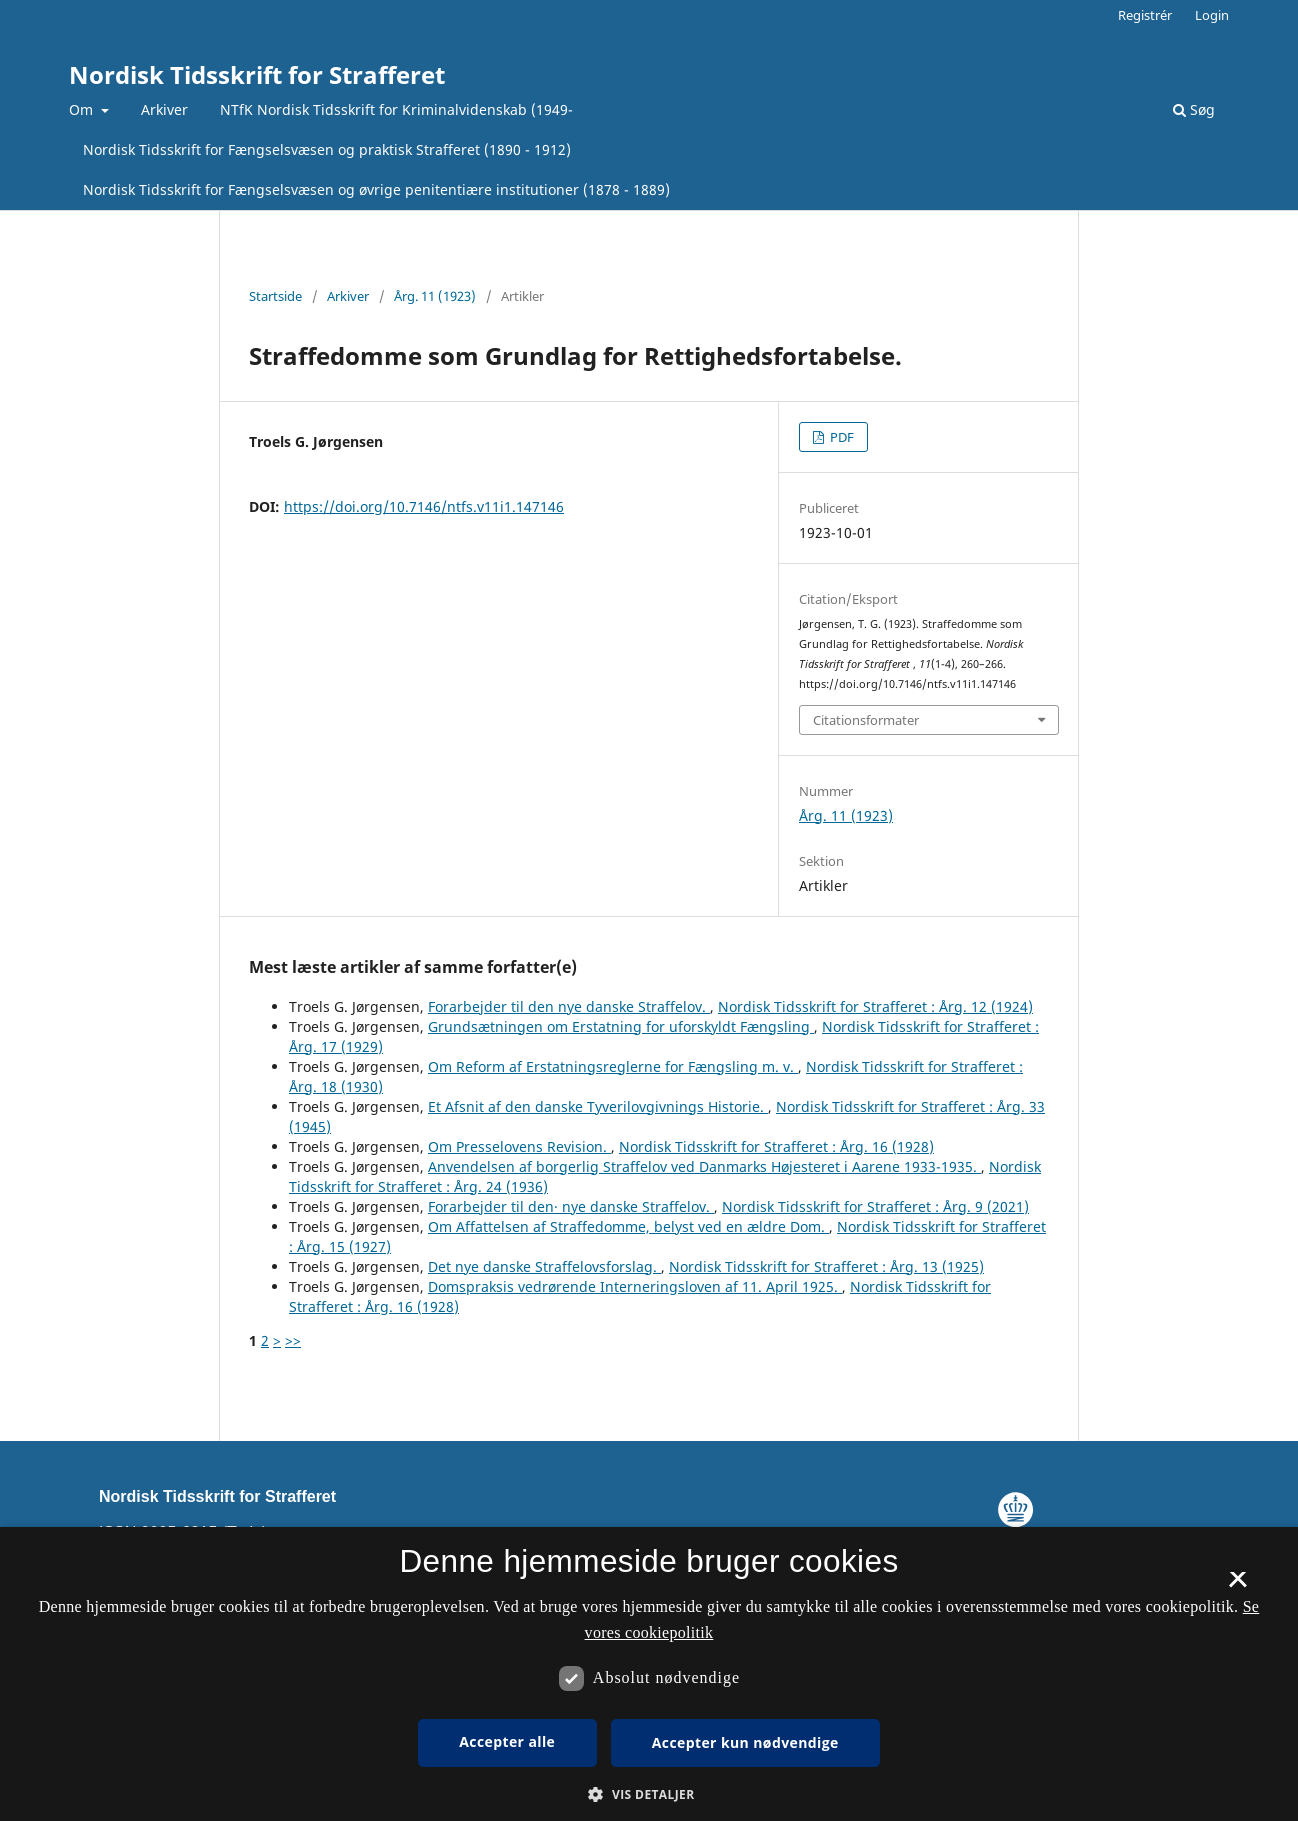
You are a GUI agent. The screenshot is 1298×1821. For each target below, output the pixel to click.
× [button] (1237, 1586)
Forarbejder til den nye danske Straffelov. (569, 1006)
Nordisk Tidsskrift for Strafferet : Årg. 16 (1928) (776, 1146)
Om (83, 109)
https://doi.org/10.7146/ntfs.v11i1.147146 (424, 506)
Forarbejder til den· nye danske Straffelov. (571, 1206)
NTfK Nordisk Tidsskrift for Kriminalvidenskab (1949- (396, 109)
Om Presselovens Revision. (519, 1146)
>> (293, 1340)
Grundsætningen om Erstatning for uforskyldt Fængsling (621, 1026)
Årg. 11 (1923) (435, 296)
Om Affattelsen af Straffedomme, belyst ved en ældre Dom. (628, 1226)
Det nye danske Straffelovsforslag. (544, 1266)
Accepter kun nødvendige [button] (745, 1742)
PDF (840, 437)
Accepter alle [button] (507, 1741)
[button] (648, 1794)
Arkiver (164, 109)
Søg (1194, 109)
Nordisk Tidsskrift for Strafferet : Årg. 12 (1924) (875, 1006)
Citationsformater (866, 720)
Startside (275, 296)
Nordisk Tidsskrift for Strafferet (257, 74)
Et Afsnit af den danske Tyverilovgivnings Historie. (598, 1106)
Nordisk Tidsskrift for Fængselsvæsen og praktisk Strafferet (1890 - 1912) (327, 149)
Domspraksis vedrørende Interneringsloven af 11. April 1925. (635, 1286)
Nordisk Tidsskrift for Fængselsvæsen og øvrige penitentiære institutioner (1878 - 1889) (376, 189)
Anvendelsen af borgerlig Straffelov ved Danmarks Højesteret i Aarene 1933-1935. (704, 1166)
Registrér (1145, 15)
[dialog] (649, 1674)
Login (1212, 15)
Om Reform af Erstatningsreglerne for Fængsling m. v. (613, 1066)
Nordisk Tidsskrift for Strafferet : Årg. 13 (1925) (826, 1266)
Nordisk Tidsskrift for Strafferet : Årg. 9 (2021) (875, 1206)
